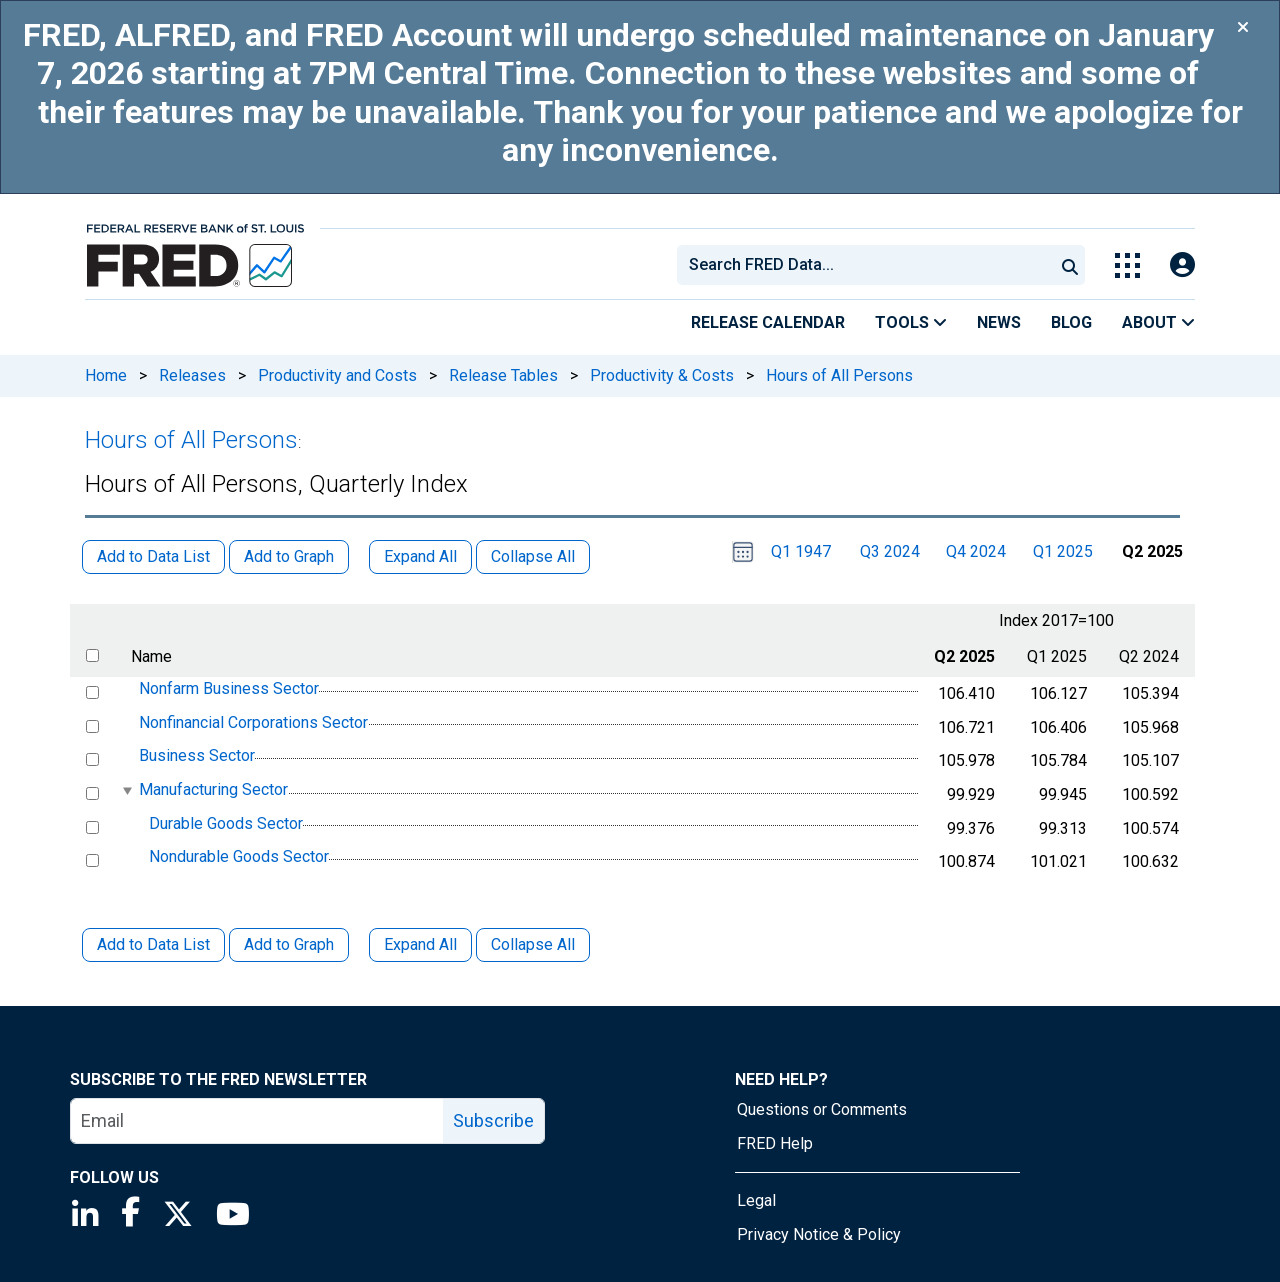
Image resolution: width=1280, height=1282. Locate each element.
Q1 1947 (801, 551)
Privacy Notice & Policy (819, 1234)
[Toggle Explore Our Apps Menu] (1127, 265)
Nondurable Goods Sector (239, 856)
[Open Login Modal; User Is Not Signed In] (1182, 265)
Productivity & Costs (662, 375)
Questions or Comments (822, 1109)
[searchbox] (869, 265)
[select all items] (92, 655)
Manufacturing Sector (213, 789)
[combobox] (864, 265)
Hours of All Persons (839, 375)
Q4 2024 (976, 551)
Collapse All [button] (533, 556)
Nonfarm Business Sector (229, 688)
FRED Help (775, 1143)
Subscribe (493, 1120)
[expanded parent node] (126, 790)
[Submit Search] (1070, 265)
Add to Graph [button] (289, 556)
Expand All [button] (420, 556)
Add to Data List (153, 944)
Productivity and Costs (337, 375)
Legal (756, 1200)
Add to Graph (289, 944)
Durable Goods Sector (226, 823)
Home (106, 375)
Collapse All (533, 944)
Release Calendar (768, 322)
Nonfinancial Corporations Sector (253, 722)
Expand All (420, 944)
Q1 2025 (1063, 551)
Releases (192, 375)
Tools (911, 322)
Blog (1071, 322)
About (1158, 322)
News (999, 322)
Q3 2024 (890, 551)
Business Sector (197, 756)
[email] (257, 1121)
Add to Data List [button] (153, 556)
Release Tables (503, 375)
